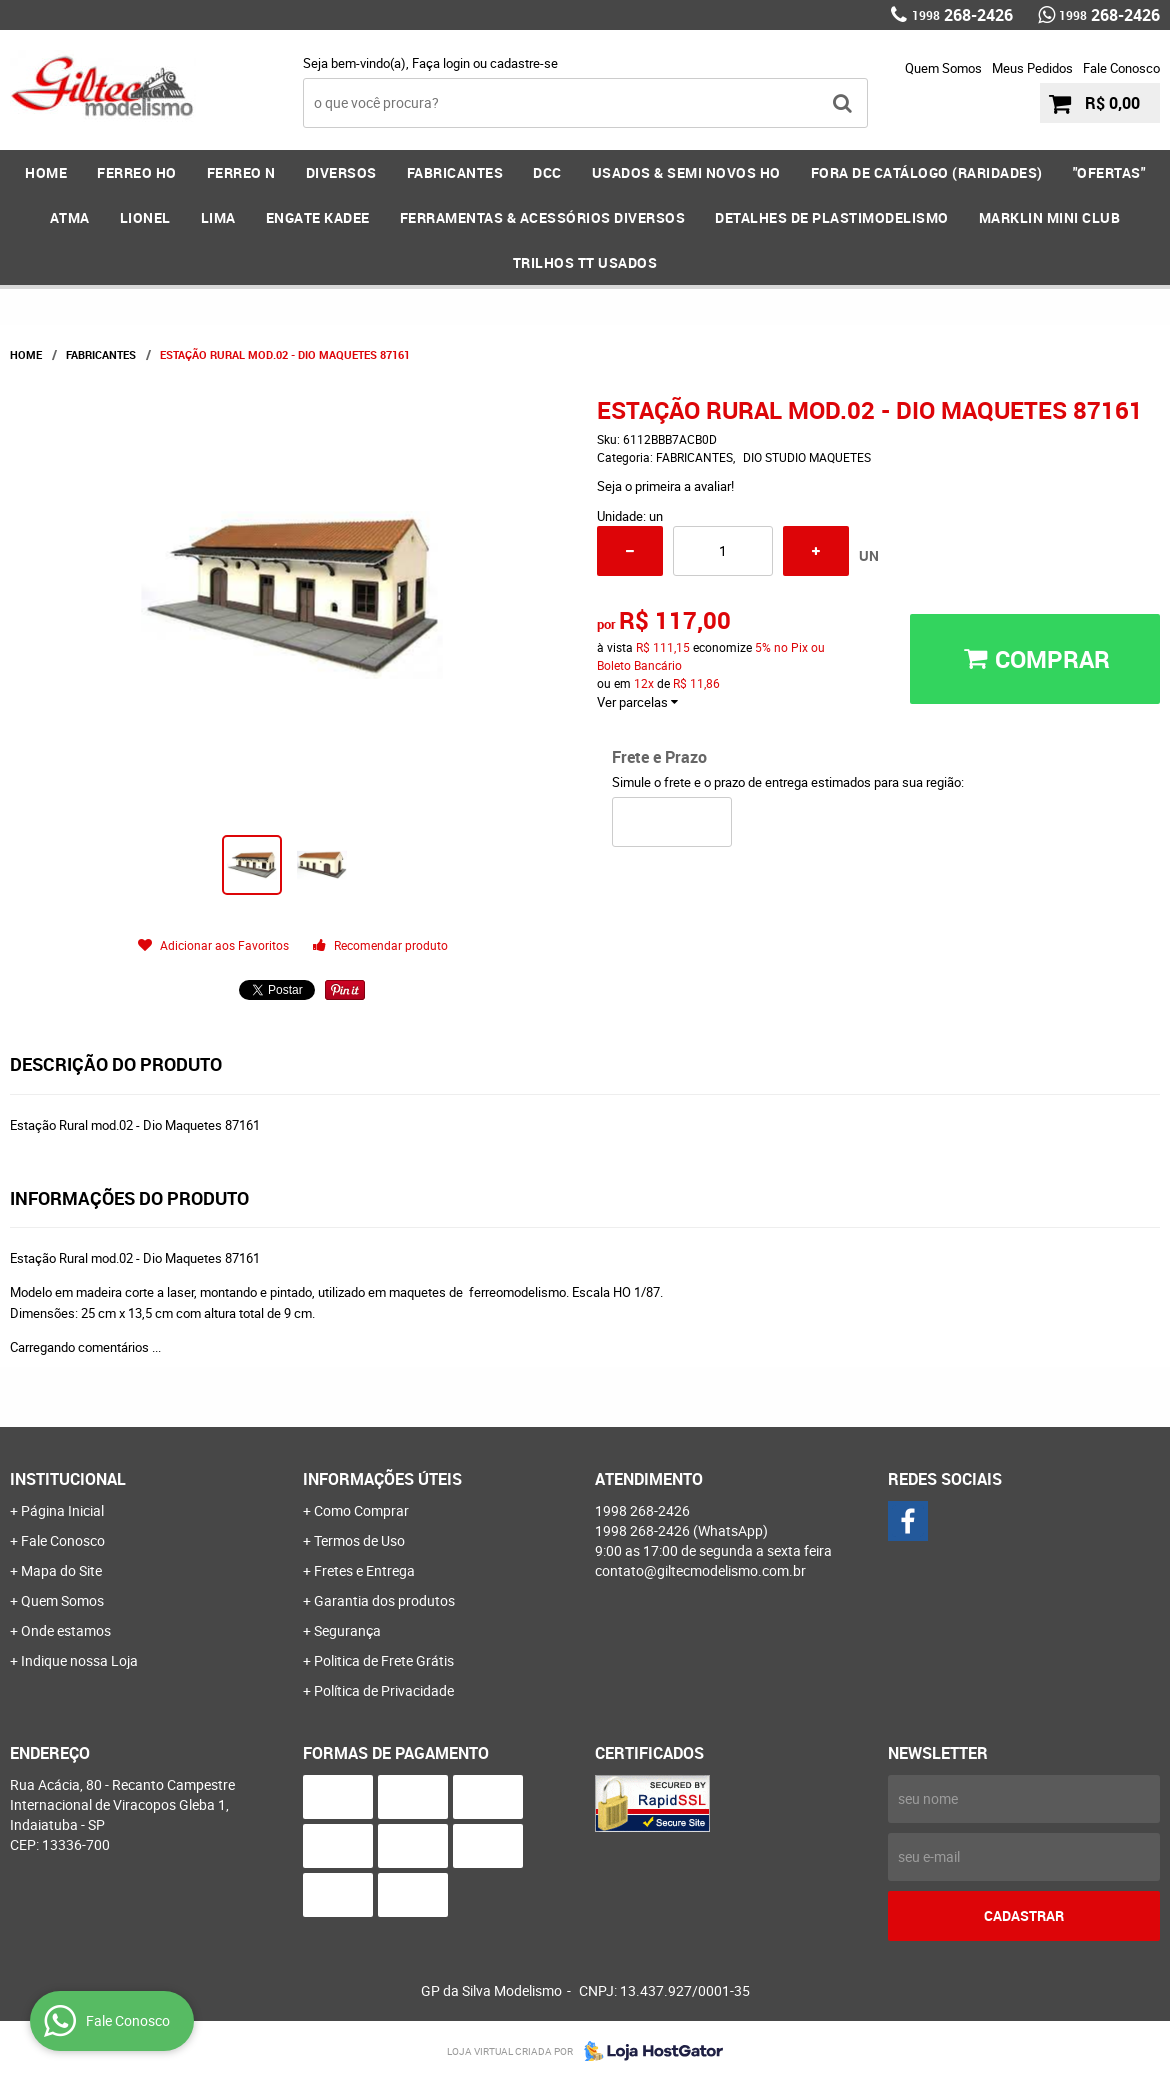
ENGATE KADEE (318, 217)
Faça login (441, 63)
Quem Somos (943, 68)
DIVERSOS (341, 172)
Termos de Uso (359, 1540)
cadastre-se (524, 63)
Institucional (68, 1479)
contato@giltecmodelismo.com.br (700, 1570)
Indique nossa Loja (79, 1660)
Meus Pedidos (1032, 68)
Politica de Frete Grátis (384, 1660)
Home (46, 172)
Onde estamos (66, 1630)
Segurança (347, 1630)
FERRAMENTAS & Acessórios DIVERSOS (543, 217)
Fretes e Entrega (364, 1570)
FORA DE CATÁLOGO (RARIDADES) (927, 172)
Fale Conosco (1121, 68)
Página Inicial (62, 1510)
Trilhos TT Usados (585, 262)
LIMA (218, 217)
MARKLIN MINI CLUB (1050, 217)
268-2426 (962, 15)
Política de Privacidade (384, 1690)
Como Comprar (361, 1510)
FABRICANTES (455, 172)
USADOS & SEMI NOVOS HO (686, 172)
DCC (547, 172)
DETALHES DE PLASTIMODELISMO (832, 217)
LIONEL (145, 217)
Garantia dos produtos (384, 1600)
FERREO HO (137, 172)
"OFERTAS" (1109, 172)
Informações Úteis (382, 1479)
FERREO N (241, 172)
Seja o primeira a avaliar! (665, 486)
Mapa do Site (61, 1570)
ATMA (70, 217)
